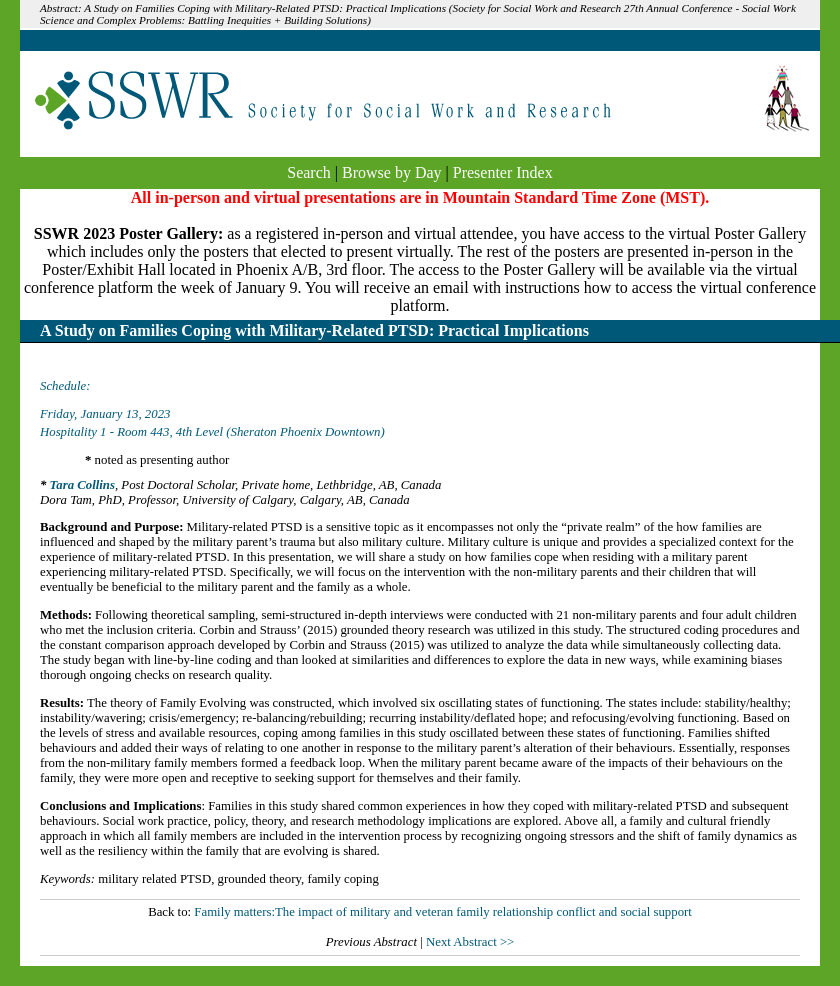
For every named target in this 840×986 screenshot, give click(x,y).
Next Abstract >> (470, 942)
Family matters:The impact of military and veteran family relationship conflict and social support (443, 912)
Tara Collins (82, 485)
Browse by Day (392, 172)
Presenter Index (503, 172)
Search (309, 172)
